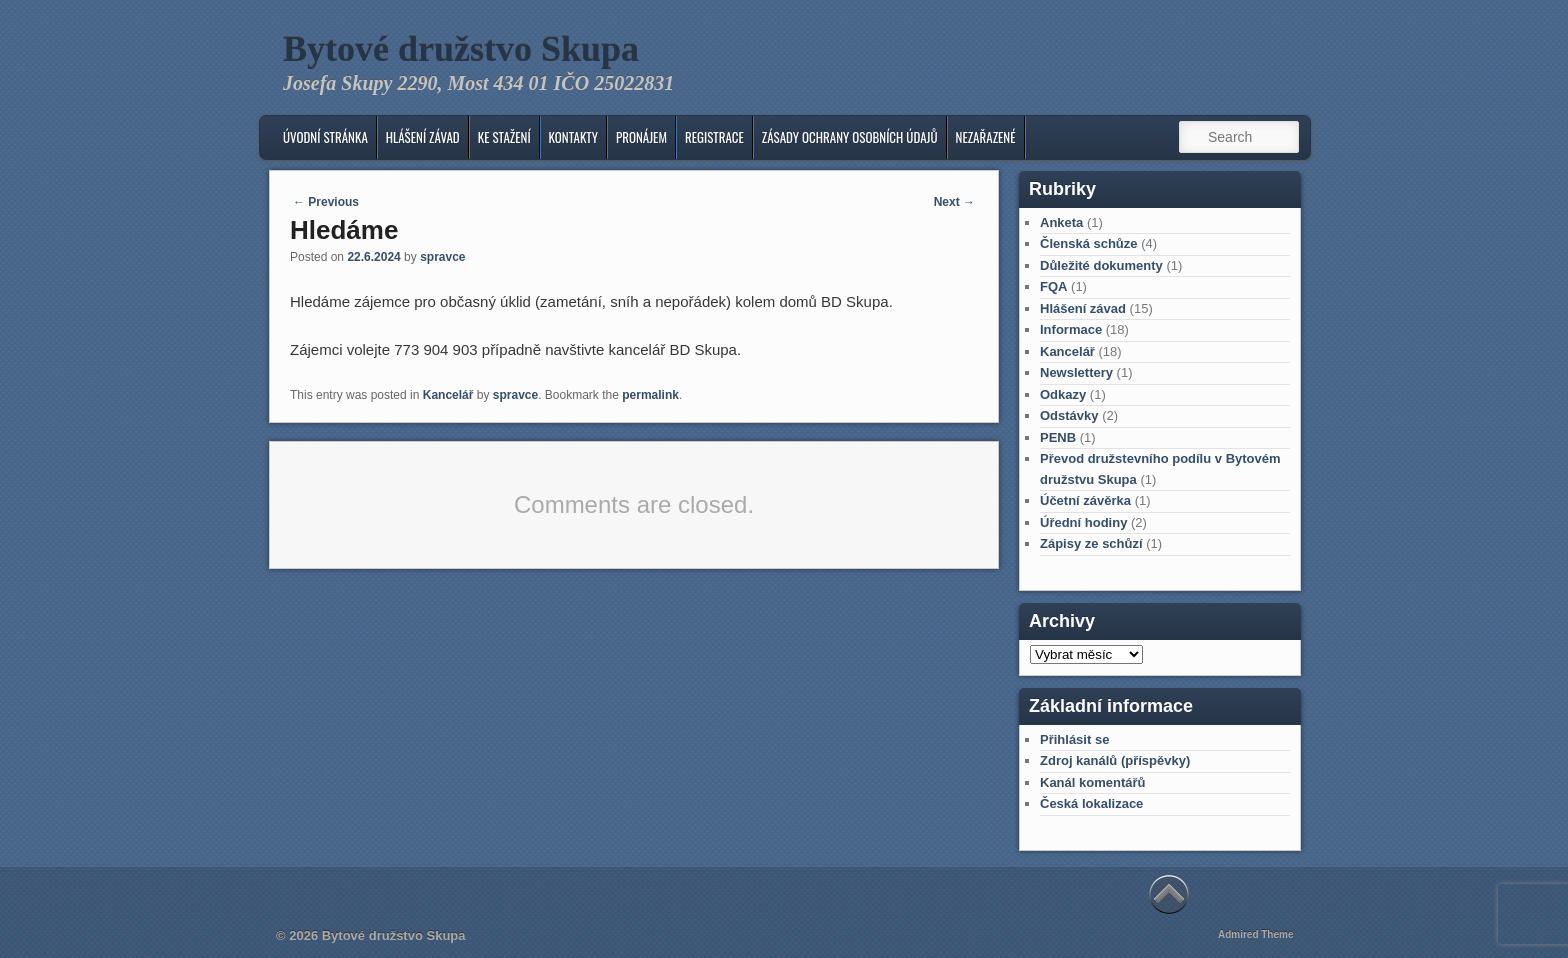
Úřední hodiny (1083, 522)
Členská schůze (1089, 243)
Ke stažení (504, 137)
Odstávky (1069, 415)
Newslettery (1076, 372)
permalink (650, 395)
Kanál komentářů (1092, 782)
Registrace (714, 137)
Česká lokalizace (1091, 803)
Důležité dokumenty (1101, 265)
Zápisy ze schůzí (1091, 543)
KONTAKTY (573, 137)
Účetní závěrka (1085, 500)
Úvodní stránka (325, 137)
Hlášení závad (423, 137)
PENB (1058, 437)
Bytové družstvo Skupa (461, 49)
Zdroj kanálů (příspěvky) (1115, 760)
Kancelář (448, 395)
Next (954, 202)
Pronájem (641, 137)
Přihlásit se (1074, 739)
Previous (326, 202)
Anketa (1061, 222)
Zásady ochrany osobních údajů (850, 137)
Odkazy (1063, 394)
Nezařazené (986, 137)
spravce (442, 257)
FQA (1053, 286)
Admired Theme (1256, 934)
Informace (1071, 329)
